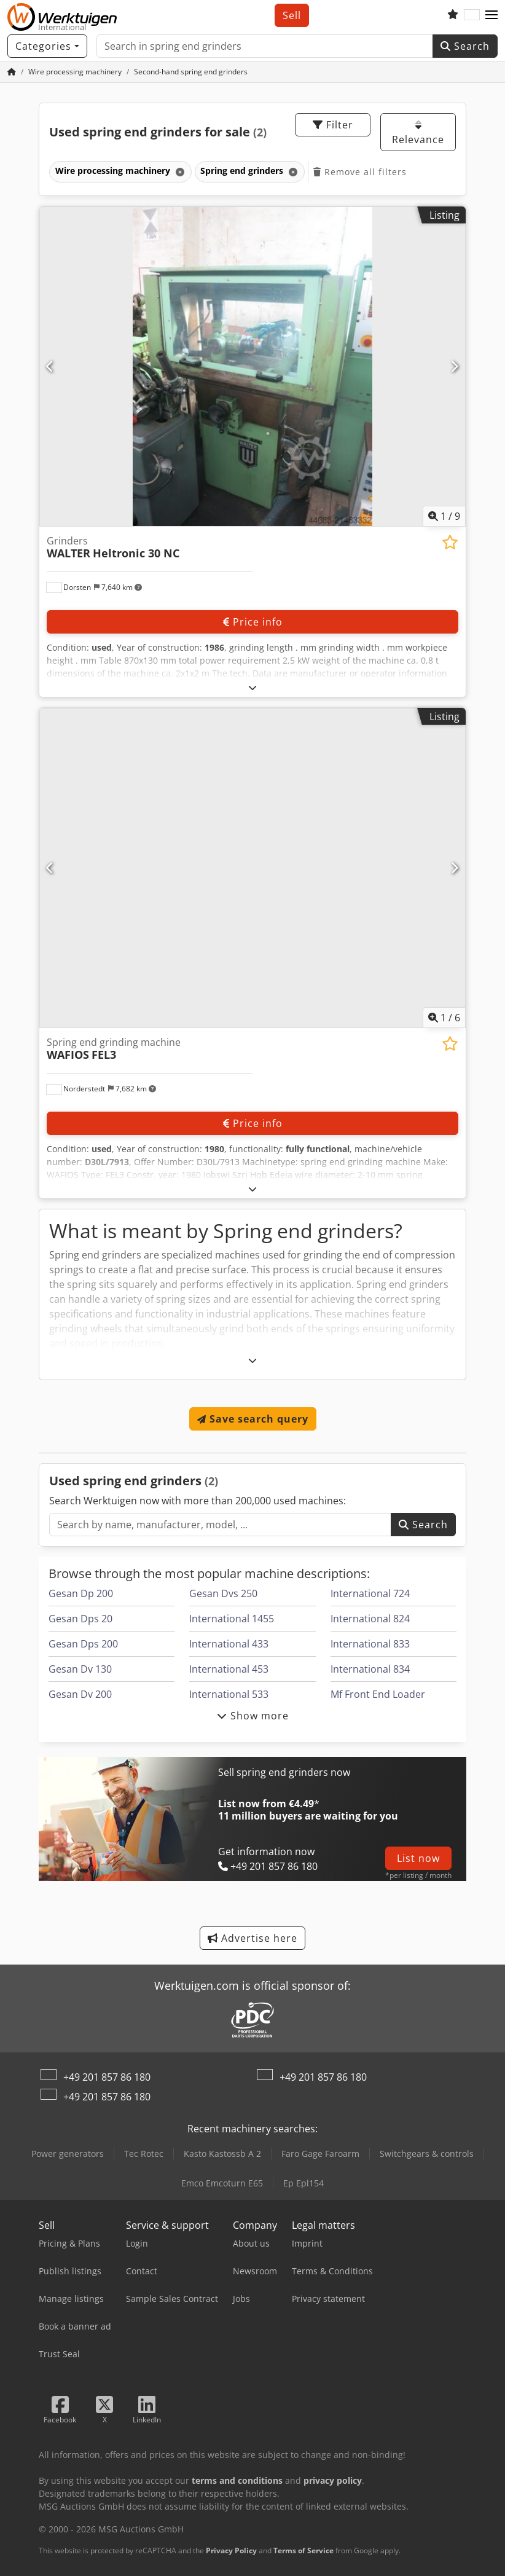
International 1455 (231, 1618)
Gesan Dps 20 (80, 1618)
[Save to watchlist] (450, 542)
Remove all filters (360, 172)
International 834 (370, 1669)
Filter (333, 125)
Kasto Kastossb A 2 (222, 2153)
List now (418, 1858)
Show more (253, 1715)
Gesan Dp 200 (81, 1593)
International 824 (370, 1618)
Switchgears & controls (427, 2153)
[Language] (471, 15)
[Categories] (47, 46)
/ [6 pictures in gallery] (444, 1017)
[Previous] (50, 366)
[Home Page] (11, 71)
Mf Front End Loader (378, 1694)
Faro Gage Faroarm (320, 2153)
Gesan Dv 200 (80, 1694)
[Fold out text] (253, 687)
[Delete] (179, 172)
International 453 (228, 1669)
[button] (491, 15)
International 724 (370, 1593)
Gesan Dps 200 (83, 1644)
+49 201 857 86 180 (107, 2077)
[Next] (455, 366)
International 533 (228, 1694)
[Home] (75, 71)
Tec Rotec (143, 2153)
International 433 (228, 1644)
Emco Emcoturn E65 (222, 2183)
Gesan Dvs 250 (223, 1593)
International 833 (370, 1644)
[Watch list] (452, 15)
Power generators (67, 2153)
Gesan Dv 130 (80, 1669)
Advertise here (252, 1938)
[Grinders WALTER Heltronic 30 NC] (252, 366)
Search (465, 46)
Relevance (418, 133)
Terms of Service (303, 2550)
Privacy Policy (231, 2550)
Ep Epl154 (303, 2183)
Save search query (252, 1419)
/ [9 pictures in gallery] (444, 516)
